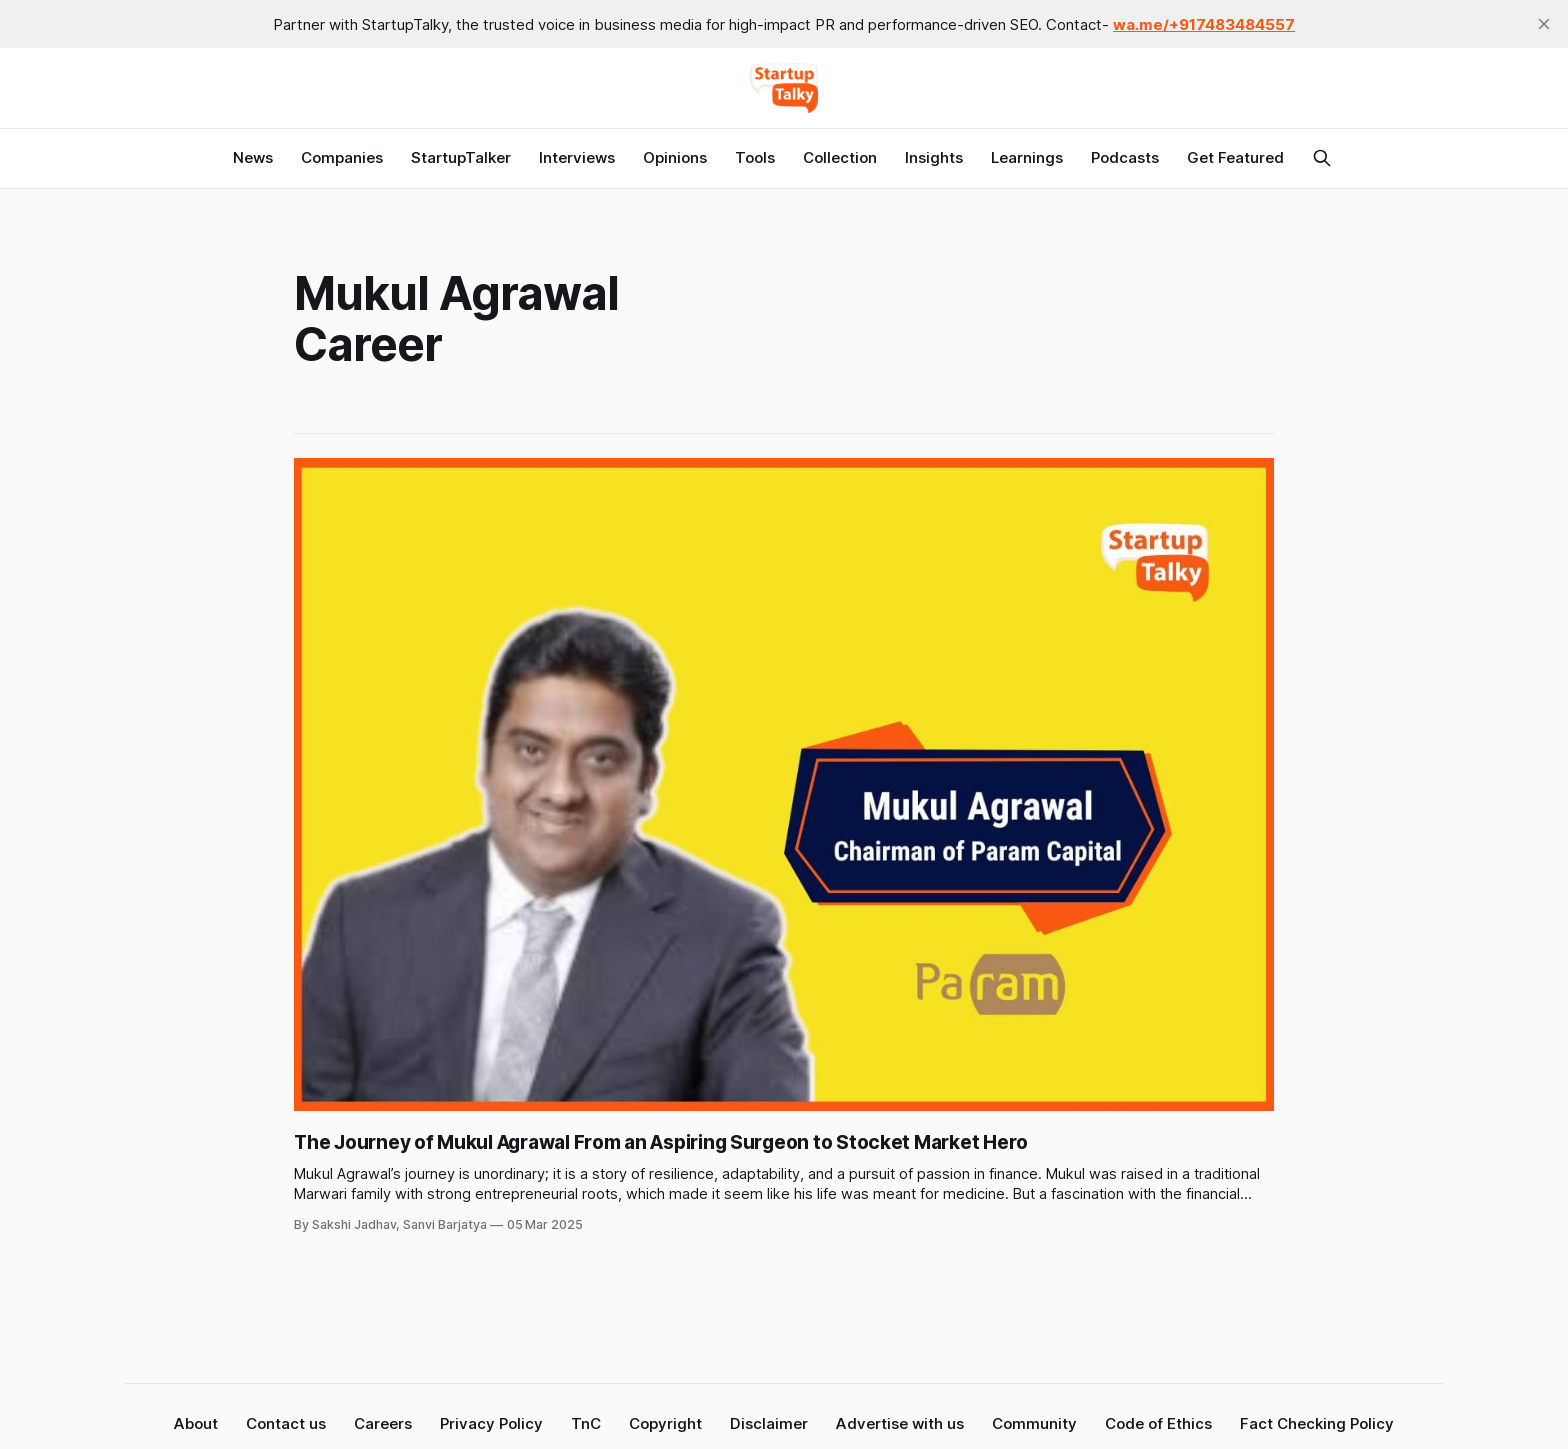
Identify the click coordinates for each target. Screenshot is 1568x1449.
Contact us (286, 1423)
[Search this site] (1322, 158)
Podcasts (1125, 157)
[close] (1544, 24)
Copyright (665, 1423)
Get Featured (1235, 157)
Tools (755, 157)
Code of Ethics (1158, 1423)
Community (1034, 1423)
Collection (840, 157)
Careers (383, 1423)
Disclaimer (769, 1423)
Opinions (675, 157)
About (196, 1423)
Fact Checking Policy (1317, 1423)
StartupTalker (461, 157)
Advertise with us (900, 1423)
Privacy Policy (491, 1423)
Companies (342, 157)
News (253, 157)
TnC (586, 1423)
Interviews (577, 157)
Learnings (1027, 157)
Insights (934, 157)
